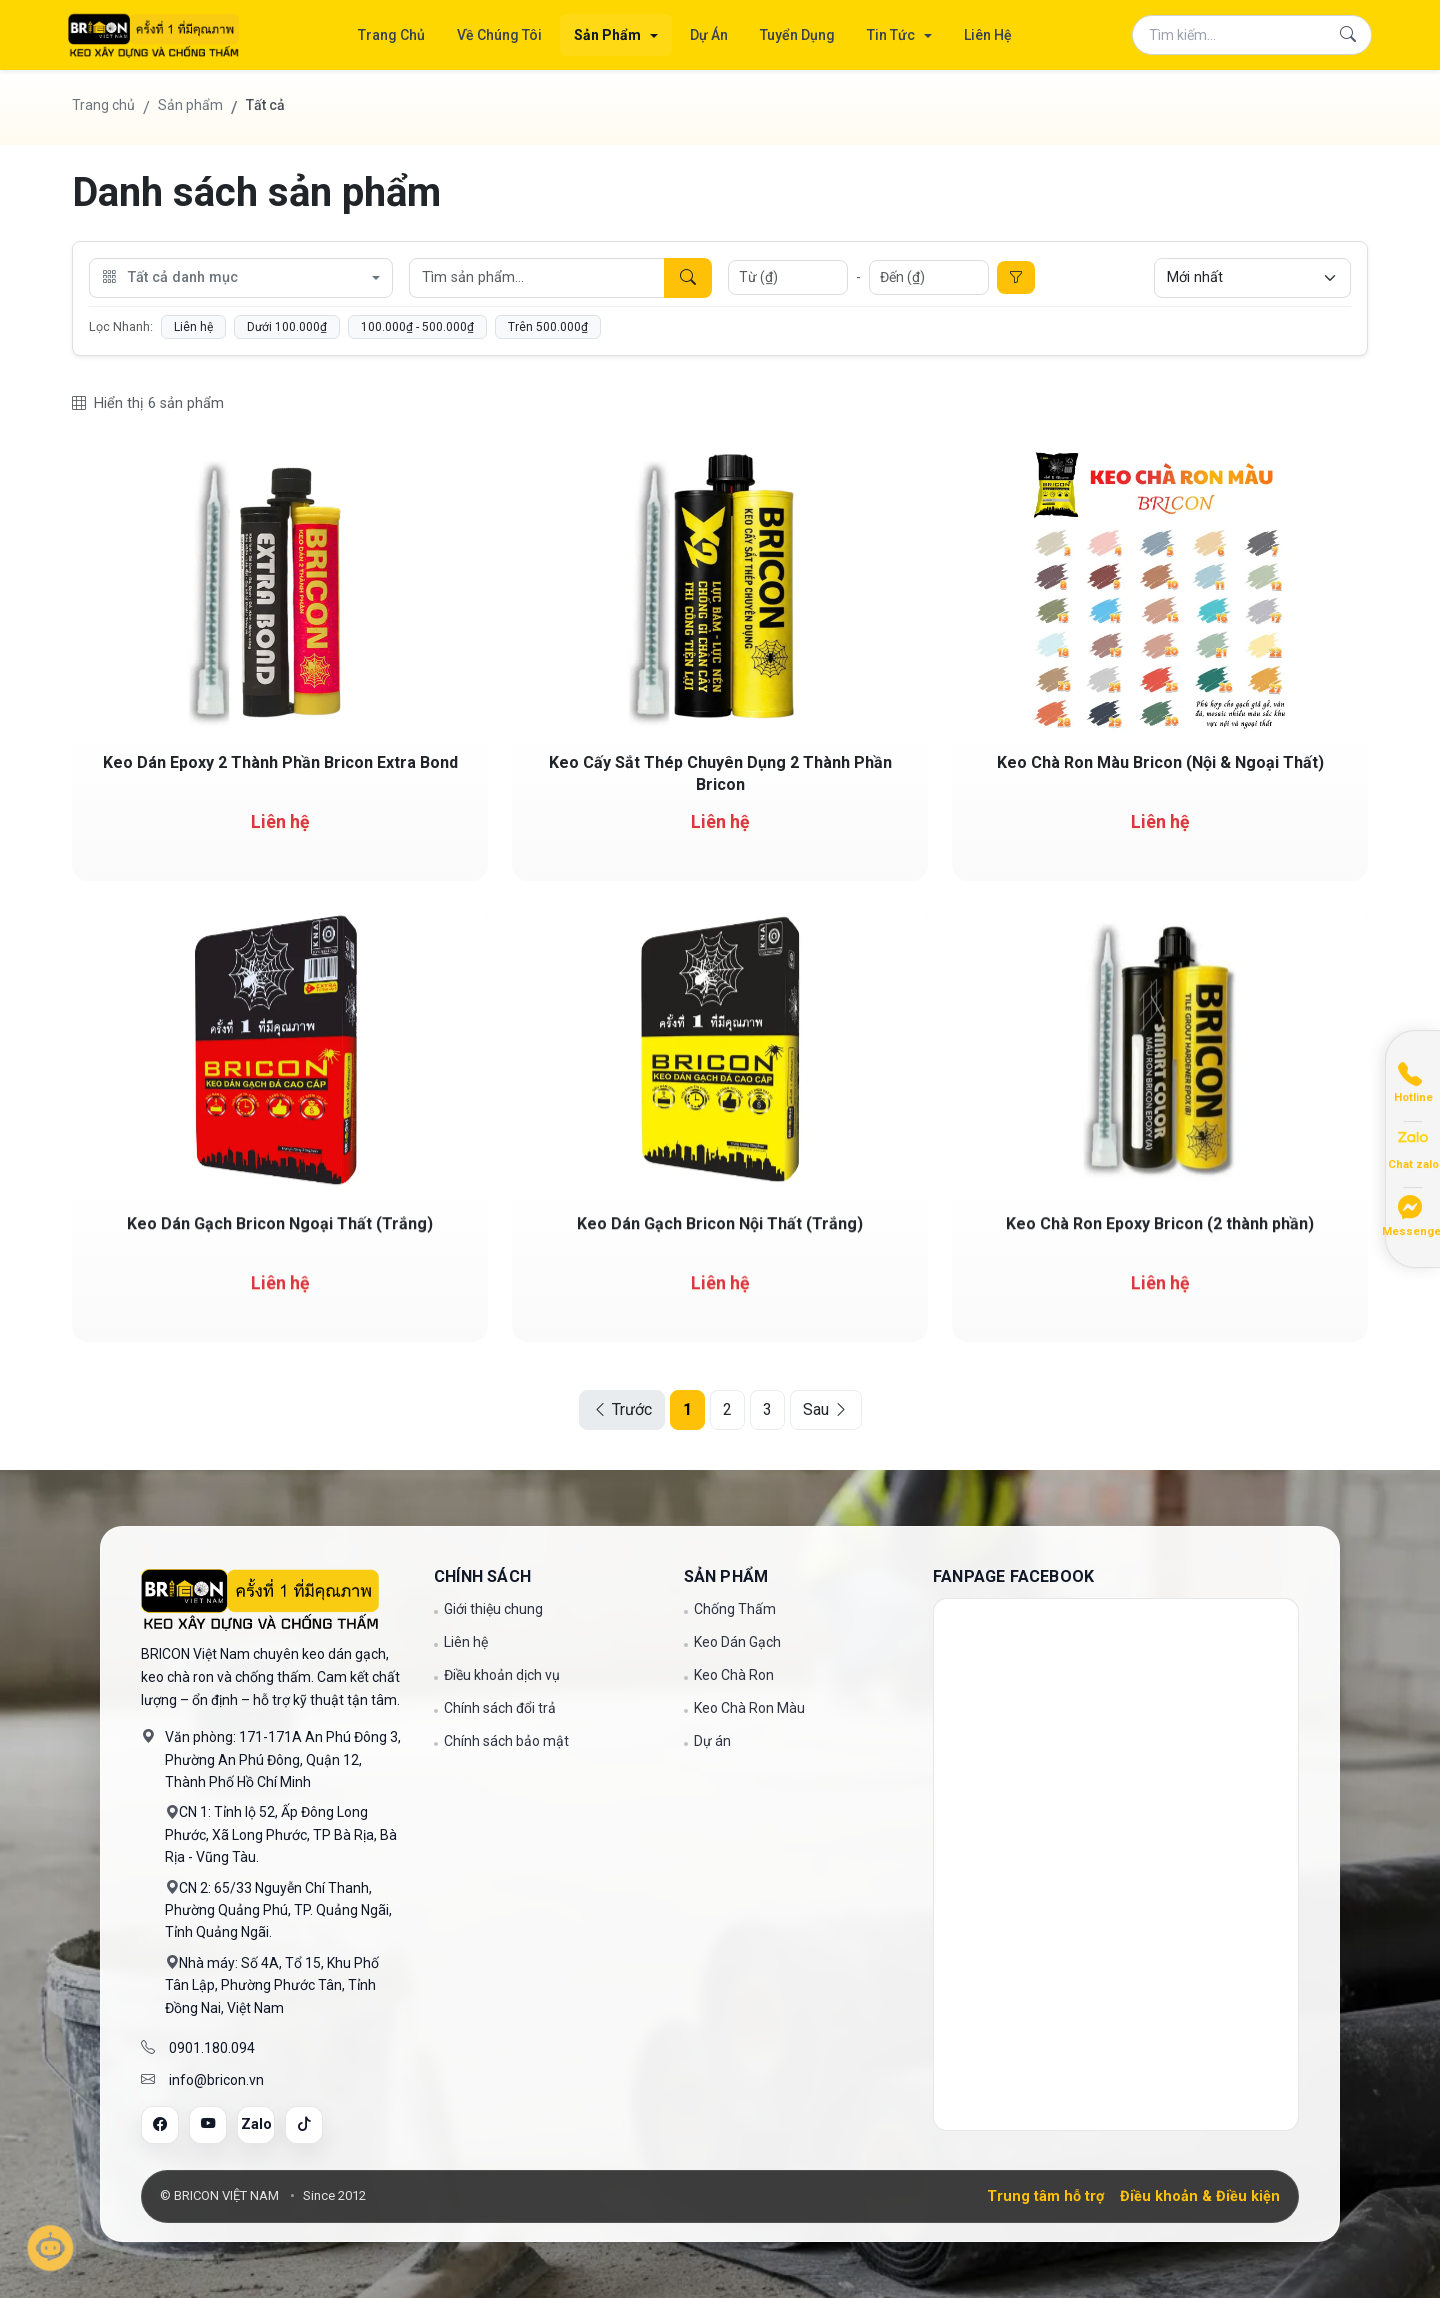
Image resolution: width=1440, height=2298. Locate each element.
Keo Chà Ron (734, 1675)
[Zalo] (256, 2125)
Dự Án (709, 35)
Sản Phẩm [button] (609, 35)
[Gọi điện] (1413, 1080)
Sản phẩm (190, 105)
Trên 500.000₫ (548, 327)
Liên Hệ (988, 35)
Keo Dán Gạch (737, 1642)
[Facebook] (160, 2125)
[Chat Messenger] (1413, 1213)
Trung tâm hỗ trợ (1045, 2196)
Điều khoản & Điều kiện (1200, 2196)
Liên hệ (193, 327)
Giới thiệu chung (493, 1609)
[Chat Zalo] (1413, 1147)
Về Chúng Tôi (499, 35)
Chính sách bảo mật (506, 1741)
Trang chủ (103, 105)
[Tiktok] (304, 2125)
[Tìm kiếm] (1348, 35)
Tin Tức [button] (892, 35)
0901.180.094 (212, 2048)
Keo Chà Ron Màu (749, 1708)
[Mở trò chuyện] (50, 2248)
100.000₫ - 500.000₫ (417, 327)
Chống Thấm (735, 1609)
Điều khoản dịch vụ (502, 1675)
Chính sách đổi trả (500, 1708)
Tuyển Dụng (797, 35)
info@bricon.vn (216, 2080)
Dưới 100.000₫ (287, 327)
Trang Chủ (391, 35)
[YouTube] (208, 2125)
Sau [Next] (826, 1409)
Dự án (712, 1741)
